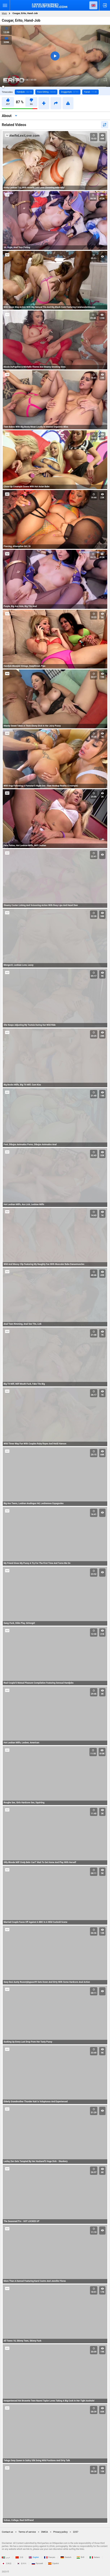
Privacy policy (60, 2532)
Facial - (90, 92)
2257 (75, 2532)
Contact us (7, 2532)
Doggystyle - (70, 92)
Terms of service (27, 2532)
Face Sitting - (46, 92)
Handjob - (24, 92)
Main (4, 13)
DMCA (44, 2532)
